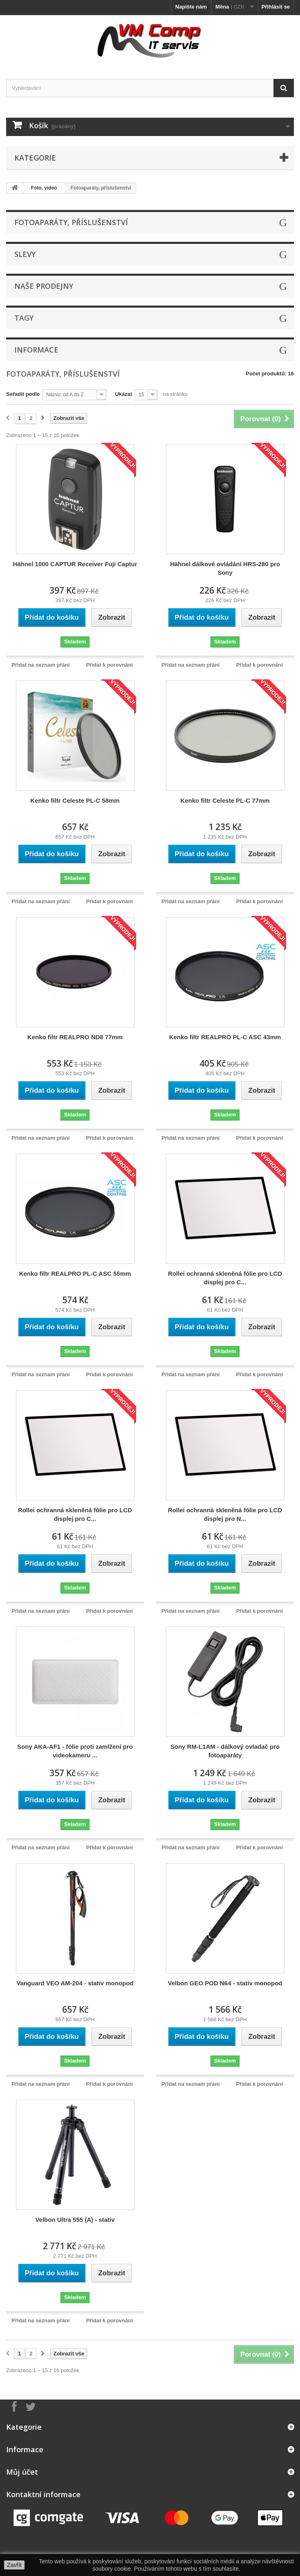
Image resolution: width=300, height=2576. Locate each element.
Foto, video (44, 188)
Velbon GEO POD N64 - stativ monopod (225, 1983)
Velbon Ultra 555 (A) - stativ (74, 2219)
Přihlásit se (276, 7)
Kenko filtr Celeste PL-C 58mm (74, 800)
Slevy (25, 254)
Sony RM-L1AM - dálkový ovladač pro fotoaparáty (225, 1751)
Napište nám (191, 7)
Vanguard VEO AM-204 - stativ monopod (74, 1983)
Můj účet (22, 2472)
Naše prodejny (43, 286)
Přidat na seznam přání (40, 665)
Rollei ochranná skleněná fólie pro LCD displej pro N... (225, 1514)
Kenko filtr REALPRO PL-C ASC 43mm (225, 1037)
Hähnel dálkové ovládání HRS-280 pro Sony (225, 568)
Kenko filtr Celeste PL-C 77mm (224, 800)
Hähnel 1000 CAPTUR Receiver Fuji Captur (75, 563)
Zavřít (14, 2565)
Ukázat (123, 394)
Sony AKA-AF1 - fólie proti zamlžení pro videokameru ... (75, 1751)
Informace (36, 350)
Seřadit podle (23, 394)
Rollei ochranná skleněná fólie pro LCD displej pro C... (225, 1278)
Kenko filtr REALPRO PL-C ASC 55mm (75, 1273)
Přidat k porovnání (109, 665)
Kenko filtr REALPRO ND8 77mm (75, 1037)
